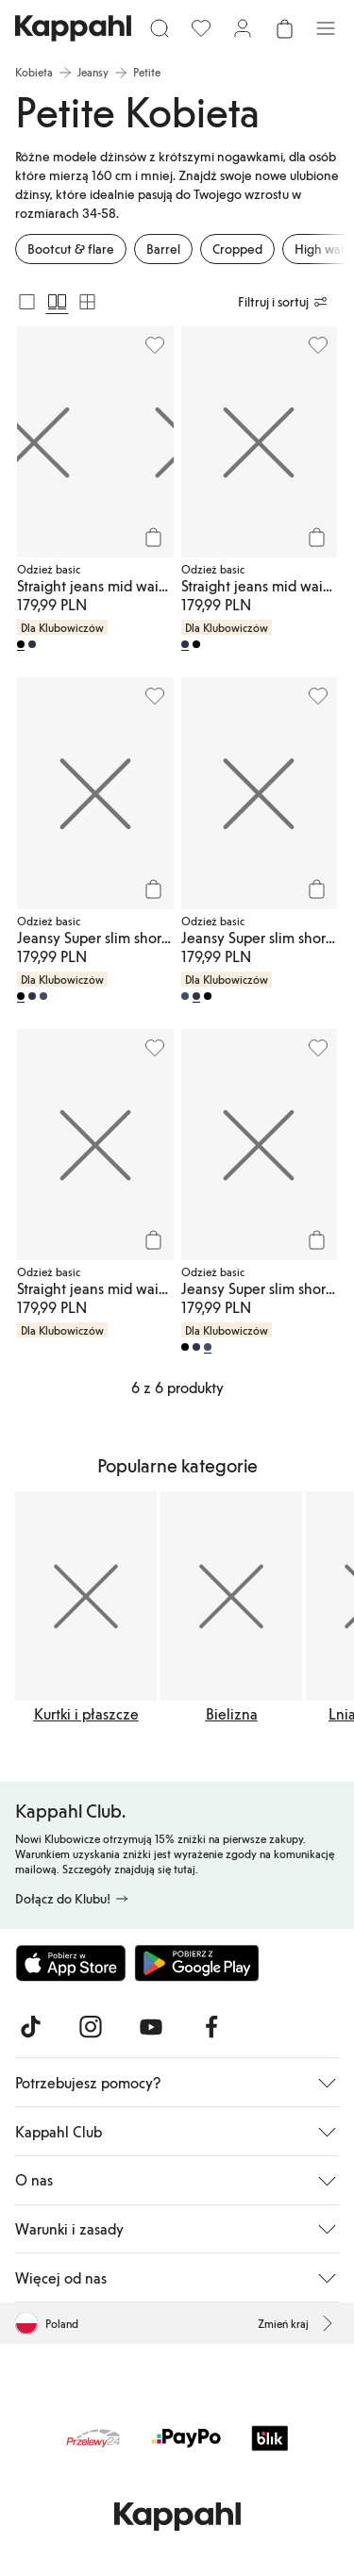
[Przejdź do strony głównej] (73, 28)
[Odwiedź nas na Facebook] (211, 2027)
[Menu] (325, 28)
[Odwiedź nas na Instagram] (91, 2027)
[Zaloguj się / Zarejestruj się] (242, 28)
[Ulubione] (201, 28)
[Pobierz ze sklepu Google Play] (196, 1963)
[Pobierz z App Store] (70, 1963)
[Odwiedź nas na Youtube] (151, 2027)
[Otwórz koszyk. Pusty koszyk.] (284, 28)
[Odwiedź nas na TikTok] (30, 2027)
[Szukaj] (159, 28)
